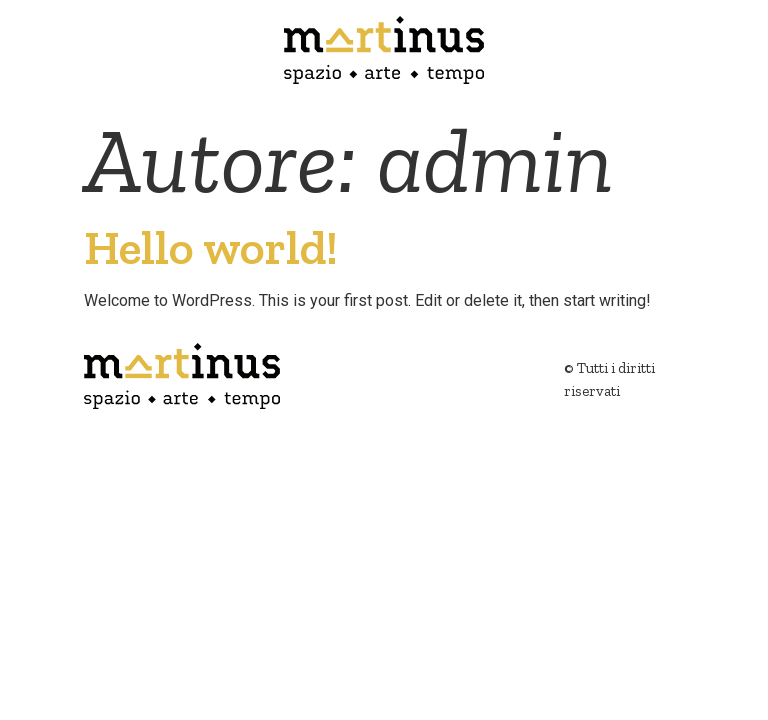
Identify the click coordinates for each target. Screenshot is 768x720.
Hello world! (211, 247)
